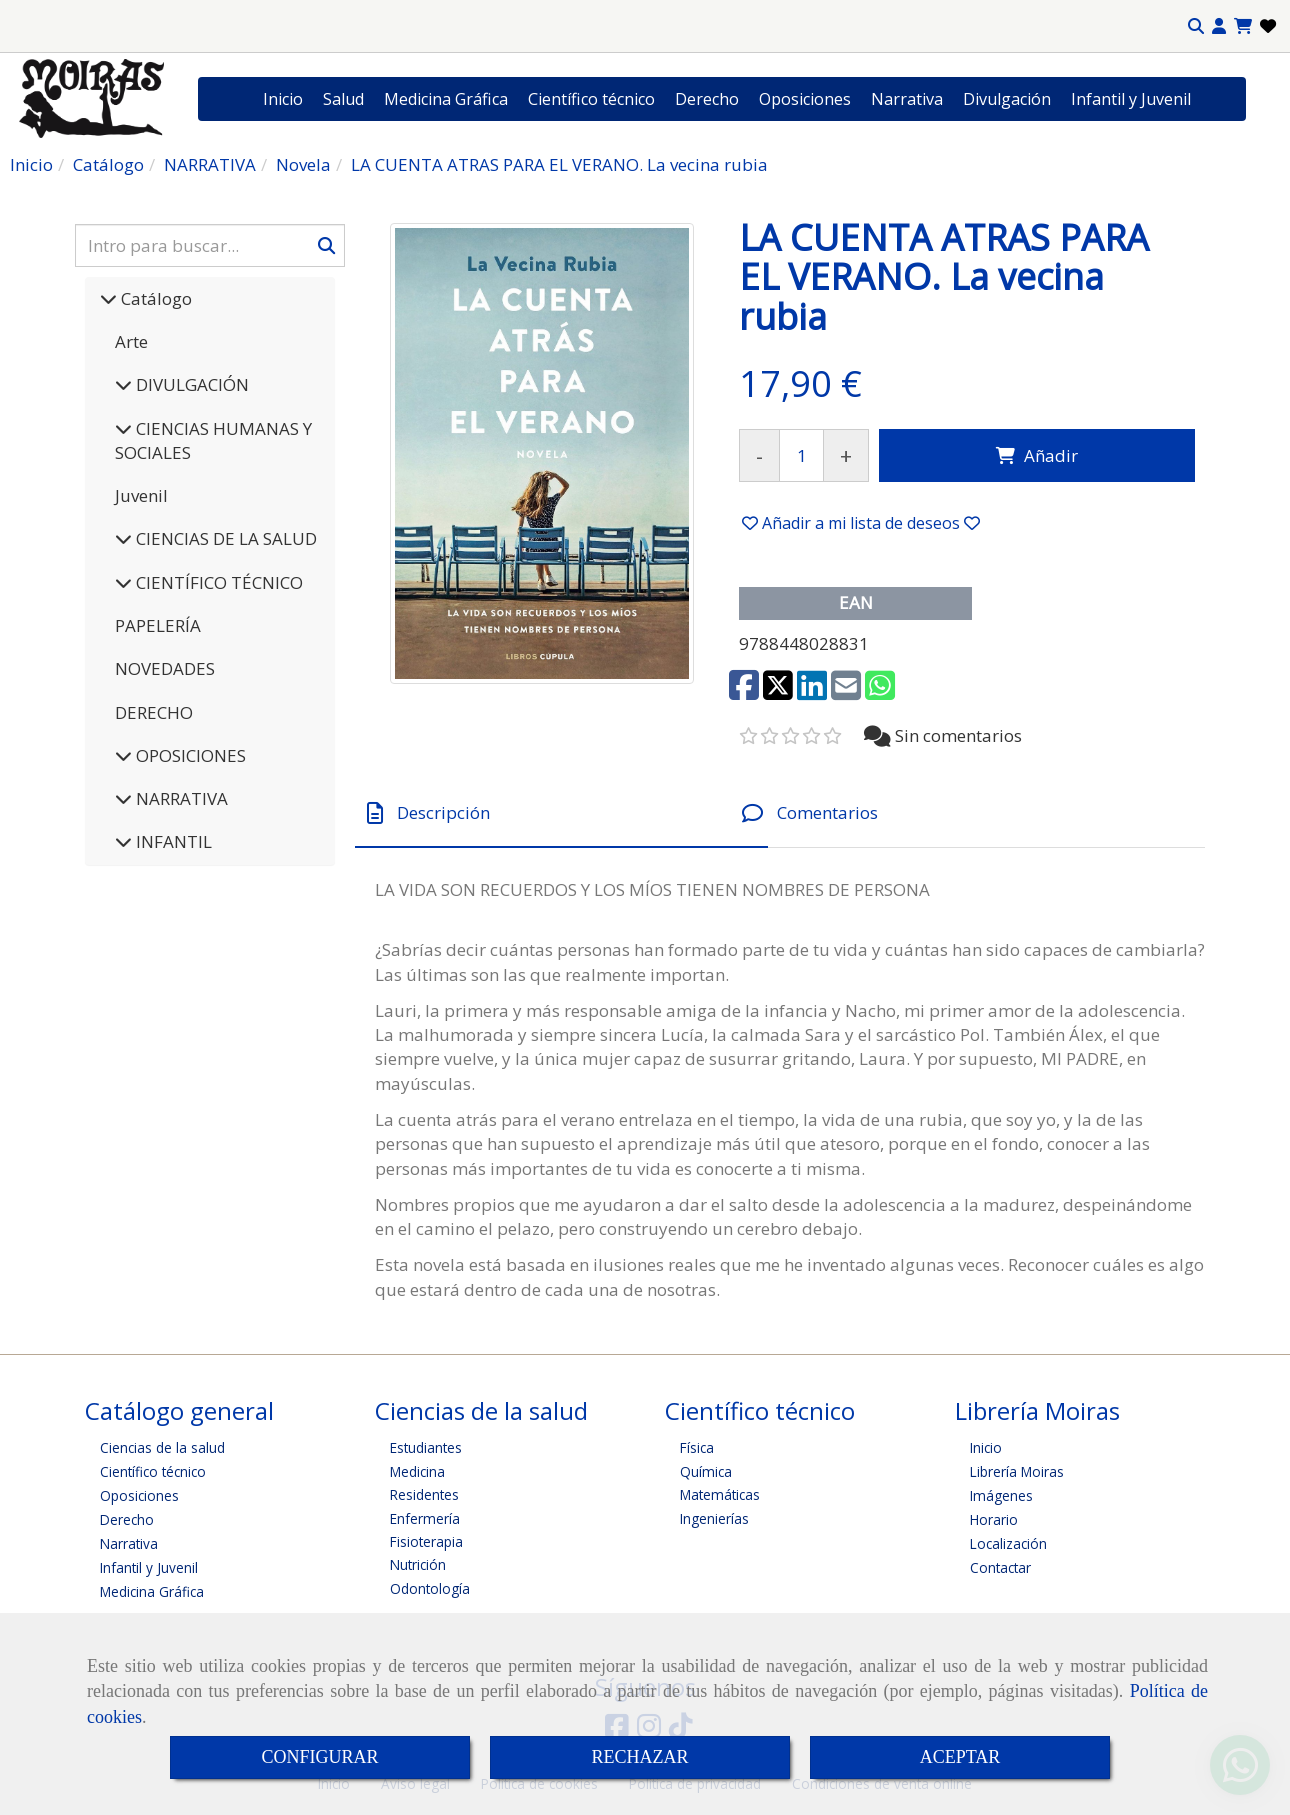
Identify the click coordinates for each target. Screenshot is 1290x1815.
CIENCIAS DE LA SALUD (224, 538)
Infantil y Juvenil (1131, 99)
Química (706, 1471)
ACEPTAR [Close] (960, 1757)
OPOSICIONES (189, 755)
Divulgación (1007, 99)
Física (697, 1447)
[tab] (561, 813)
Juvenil (141, 495)
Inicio (283, 99)
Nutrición (418, 1564)
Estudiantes (426, 1447)
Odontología (430, 1588)
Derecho (707, 99)
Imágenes (1001, 1495)
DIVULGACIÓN (190, 384)
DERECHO (154, 712)
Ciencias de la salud (162, 1447)
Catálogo (154, 298)
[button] (1219, 26)
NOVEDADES (165, 668)
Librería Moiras (1017, 1471)
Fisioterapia (426, 1541)
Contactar (1000, 1567)
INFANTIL (172, 841)
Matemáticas (720, 1494)
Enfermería (425, 1518)
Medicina (417, 1471)
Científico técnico (591, 99)
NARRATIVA (180, 798)
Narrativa (907, 99)
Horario (994, 1519)
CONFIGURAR (319, 1757)
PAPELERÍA (158, 625)
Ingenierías (714, 1518)
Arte (131, 341)
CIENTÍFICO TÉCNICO (217, 582)
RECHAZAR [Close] (639, 1757)
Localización (1008, 1543)
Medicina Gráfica (446, 99)
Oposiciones (805, 99)
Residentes (424, 1494)
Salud (343, 99)
